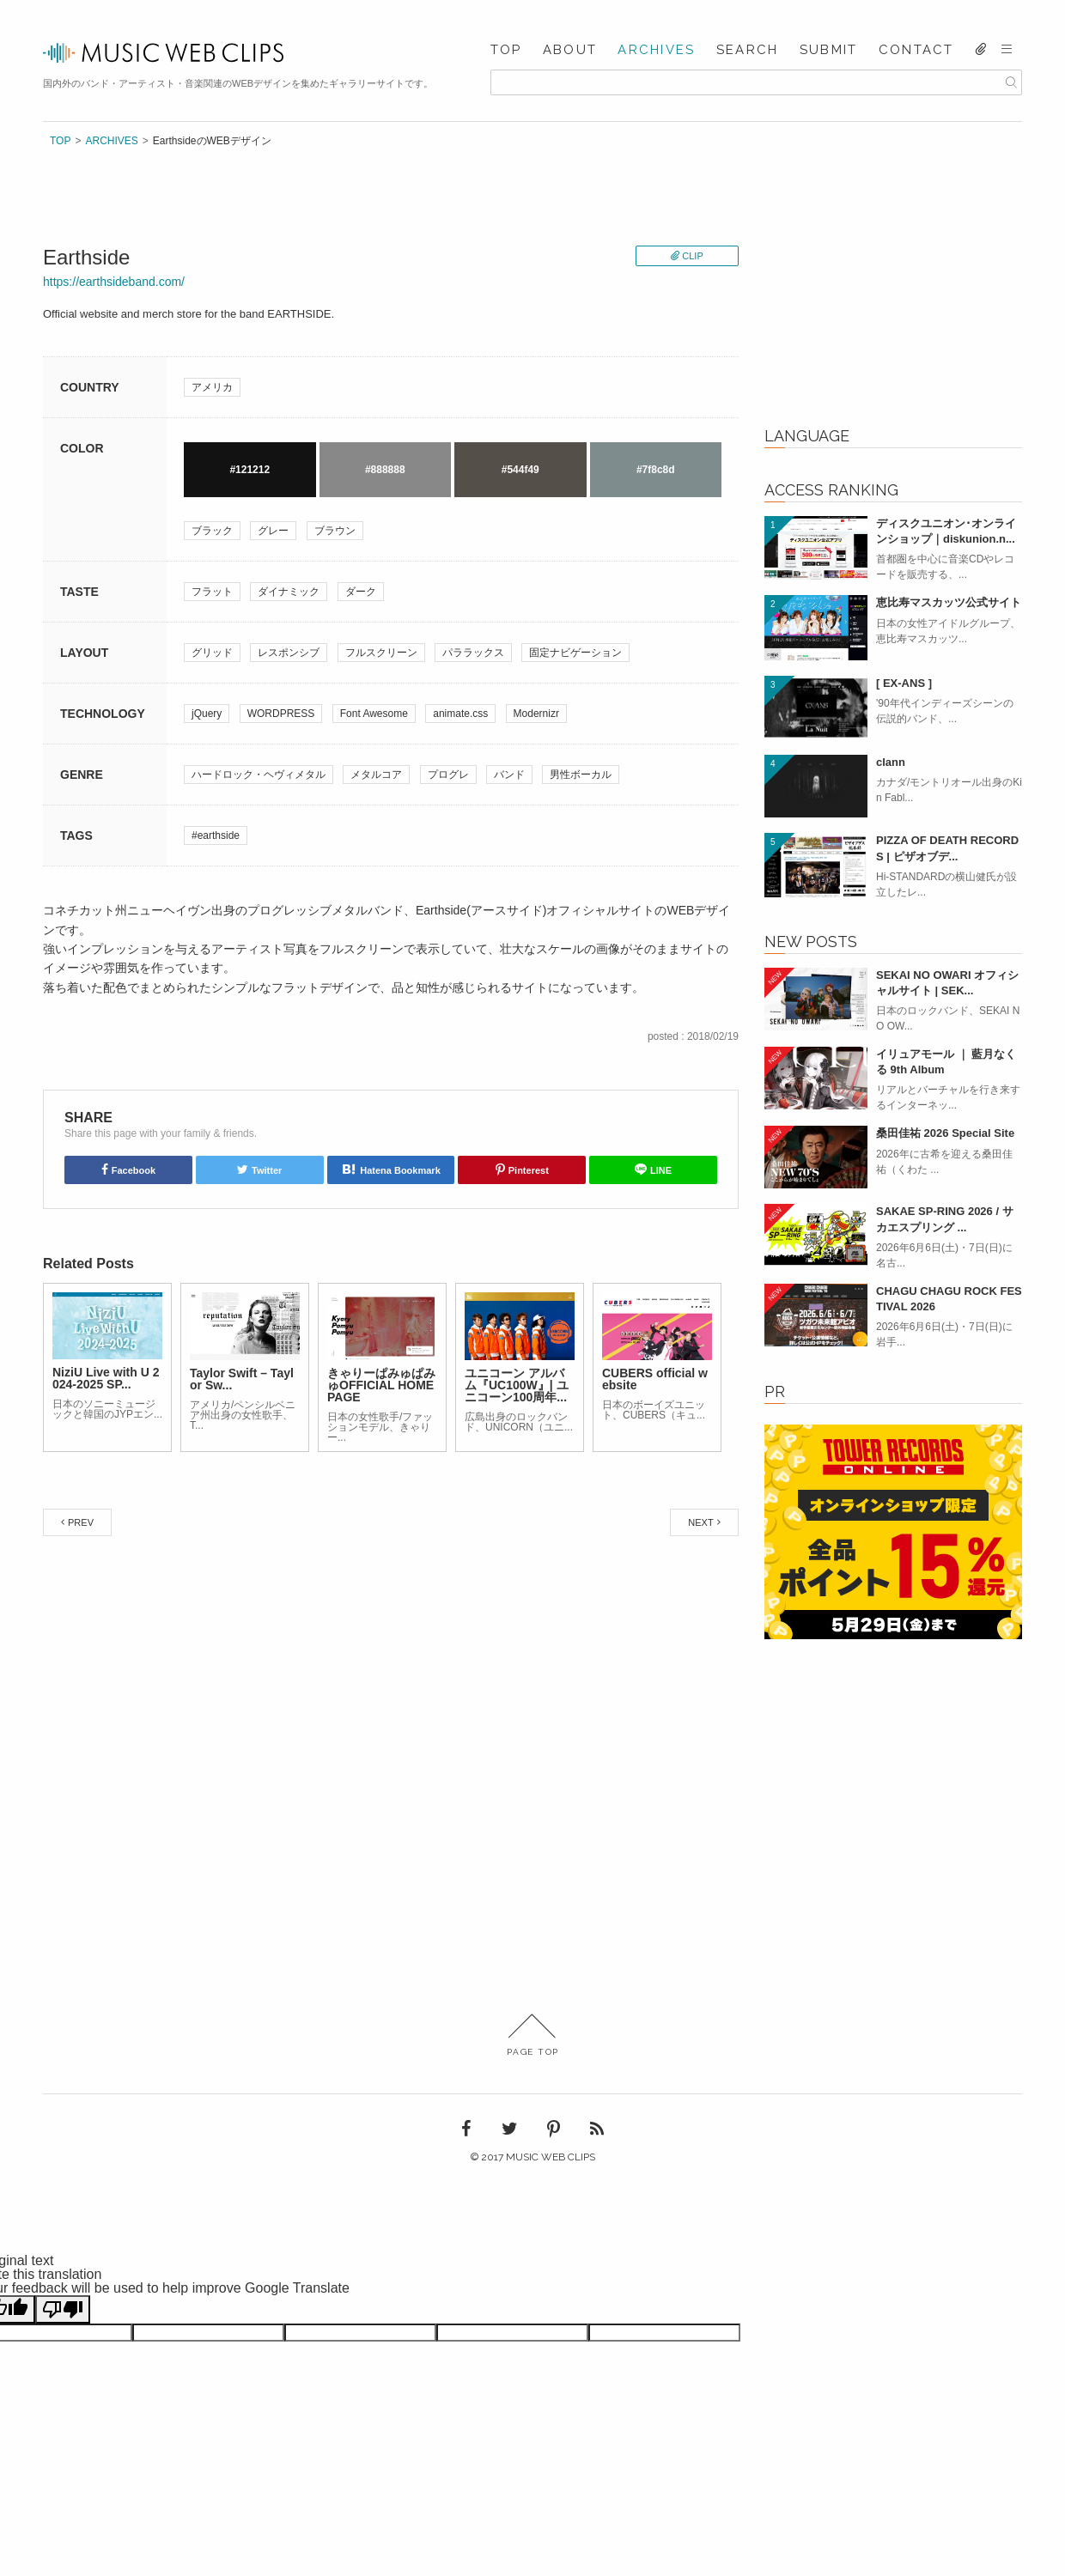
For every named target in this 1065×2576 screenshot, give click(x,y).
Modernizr (536, 714)
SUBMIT (829, 50)
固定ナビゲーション (575, 653)
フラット (212, 592)
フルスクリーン (381, 653)
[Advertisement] (893, 292)
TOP (506, 50)
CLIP (692, 256)
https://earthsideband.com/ (114, 282)
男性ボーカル (581, 775)
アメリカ (212, 387)
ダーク (360, 592)
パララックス (473, 653)
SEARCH (747, 50)
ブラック (212, 531)
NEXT (700, 1522)
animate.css (460, 714)
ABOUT (570, 50)
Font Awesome (374, 714)
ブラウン (335, 531)
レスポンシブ (289, 653)
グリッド (212, 653)
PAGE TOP (533, 2035)
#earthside (216, 835)
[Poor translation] (62, 2309)
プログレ (448, 775)
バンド (509, 775)
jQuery (207, 714)
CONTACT (916, 50)
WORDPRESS (281, 714)
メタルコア (376, 775)
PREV (81, 1522)
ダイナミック (289, 592)
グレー (273, 531)
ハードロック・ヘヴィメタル (259, 775)
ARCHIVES (656, 50)
